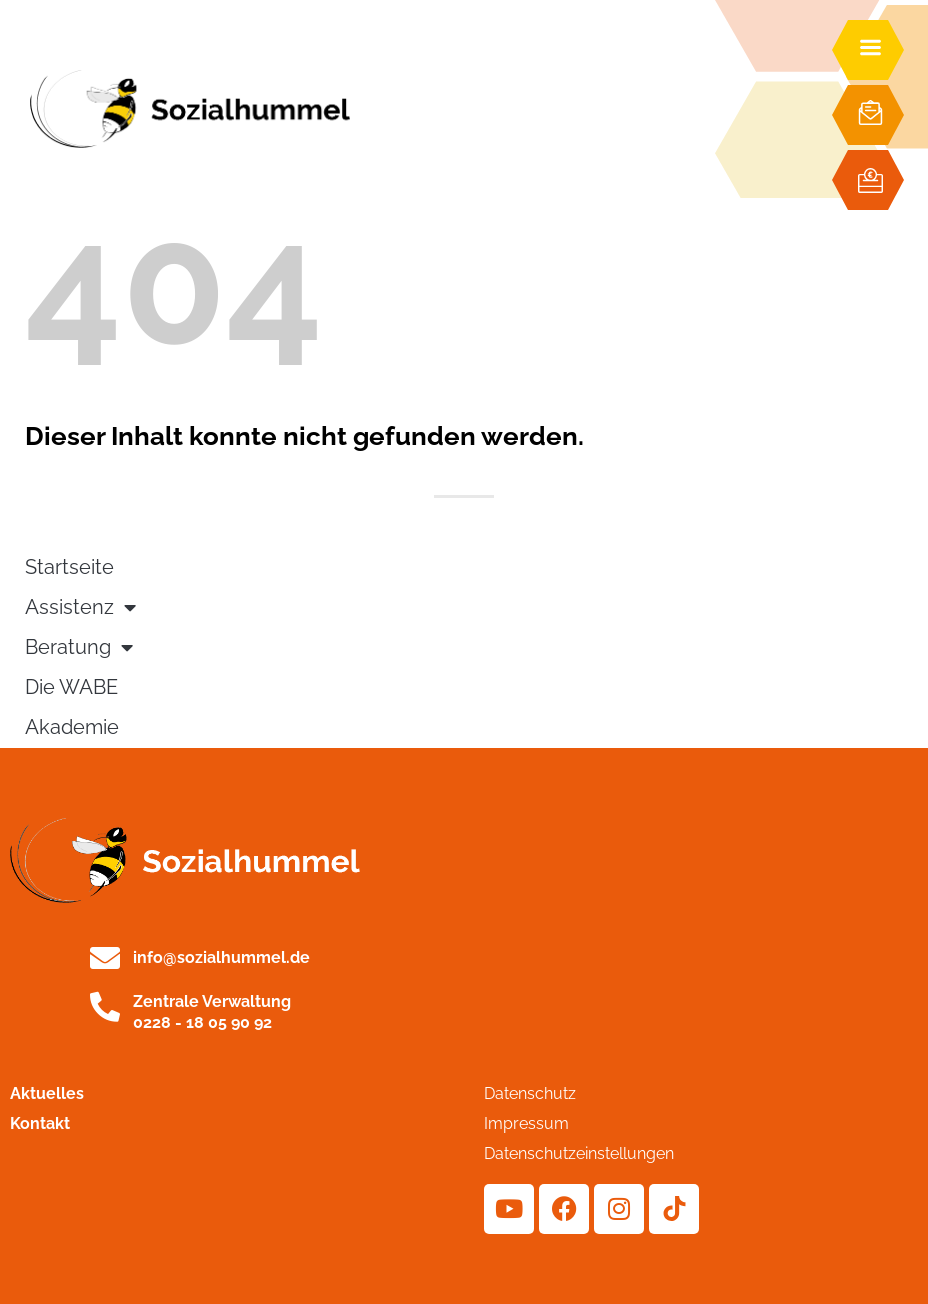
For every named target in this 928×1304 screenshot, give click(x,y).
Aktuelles (47, 1093)
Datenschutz (530, 1093)
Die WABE (71, 687)
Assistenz (80, 608)
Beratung (79, 648)
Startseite (69, 567)
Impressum (526, 1123)
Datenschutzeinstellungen (579, 1153)
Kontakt (40, 1123)
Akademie (72, 727)
